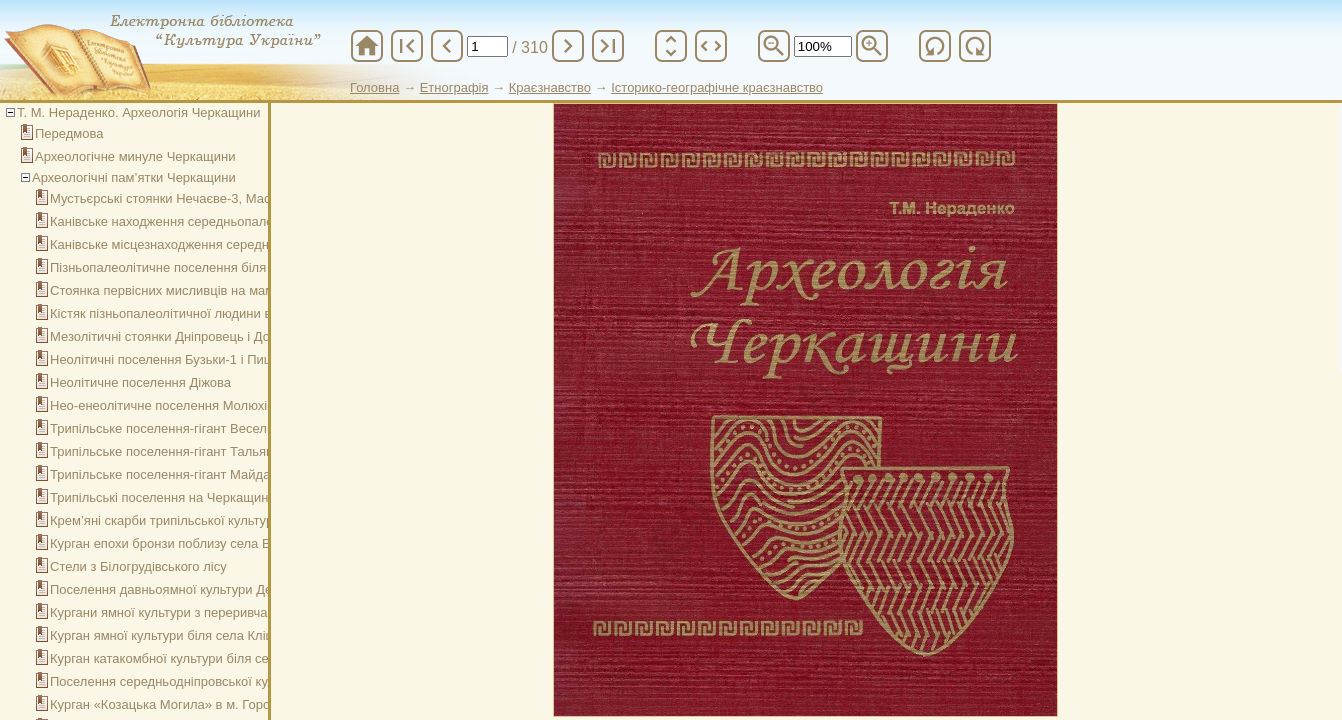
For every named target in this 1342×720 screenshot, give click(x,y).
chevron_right (568, 46)
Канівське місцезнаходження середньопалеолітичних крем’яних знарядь (268, 244)
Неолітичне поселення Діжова (140, 382)
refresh (935, 46)
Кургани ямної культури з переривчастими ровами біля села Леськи (254, 612)
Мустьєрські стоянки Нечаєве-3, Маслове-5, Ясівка (203, 198)
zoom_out (774, 46)
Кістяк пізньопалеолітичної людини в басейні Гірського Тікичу (235, 313)
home (367, 46)
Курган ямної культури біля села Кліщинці (175, 635)
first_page (407, 46)
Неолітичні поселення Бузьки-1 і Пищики (172, 359)
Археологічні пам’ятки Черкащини (134, 177)
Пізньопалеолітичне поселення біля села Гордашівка (210, 267)
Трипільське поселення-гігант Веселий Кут (177, 428)
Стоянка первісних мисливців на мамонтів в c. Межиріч (216, 290)
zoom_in (872, 46)
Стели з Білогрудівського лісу (138, 566)
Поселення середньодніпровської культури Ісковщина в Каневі (238, 681)
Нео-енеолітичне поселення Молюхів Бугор (180, 405)
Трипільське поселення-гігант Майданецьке (181, 474)
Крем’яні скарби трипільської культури (165, 520)
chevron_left (447, 46)
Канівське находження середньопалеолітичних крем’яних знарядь (249, 221)
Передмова (69, 133)
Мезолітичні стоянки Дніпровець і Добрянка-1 (187, 336)
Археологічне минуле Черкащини (135, 156)
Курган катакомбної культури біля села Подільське (202, 658)
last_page (608, 46)
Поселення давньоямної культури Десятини (181, 589)
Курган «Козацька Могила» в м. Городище (176, 704)
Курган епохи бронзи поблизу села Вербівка (182, 543)
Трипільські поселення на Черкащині (160, 497)
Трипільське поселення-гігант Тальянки (168, 451)
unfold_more (671, 46)
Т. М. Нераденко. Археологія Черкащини (138, 112)
